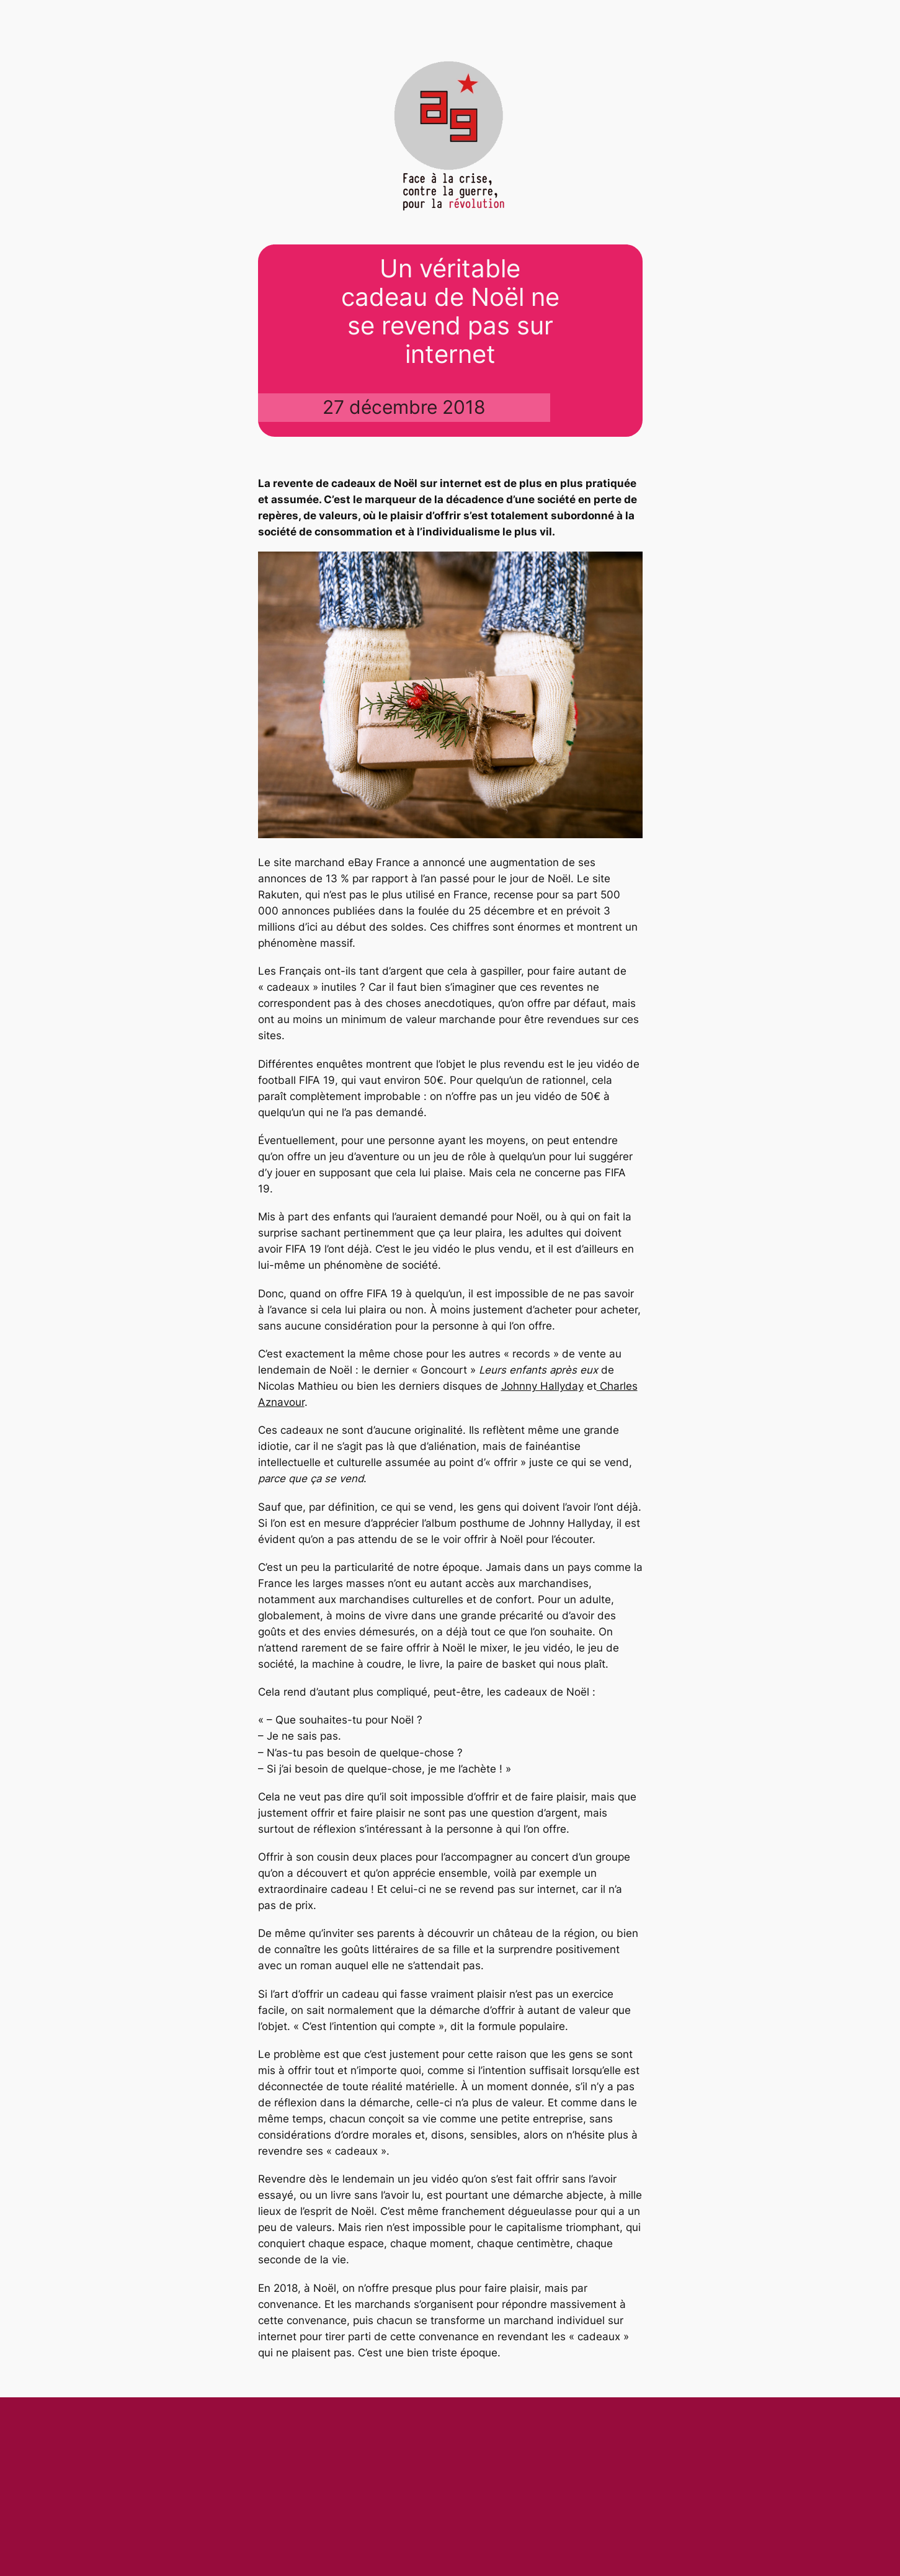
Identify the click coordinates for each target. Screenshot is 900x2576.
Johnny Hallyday (542, 1386)
